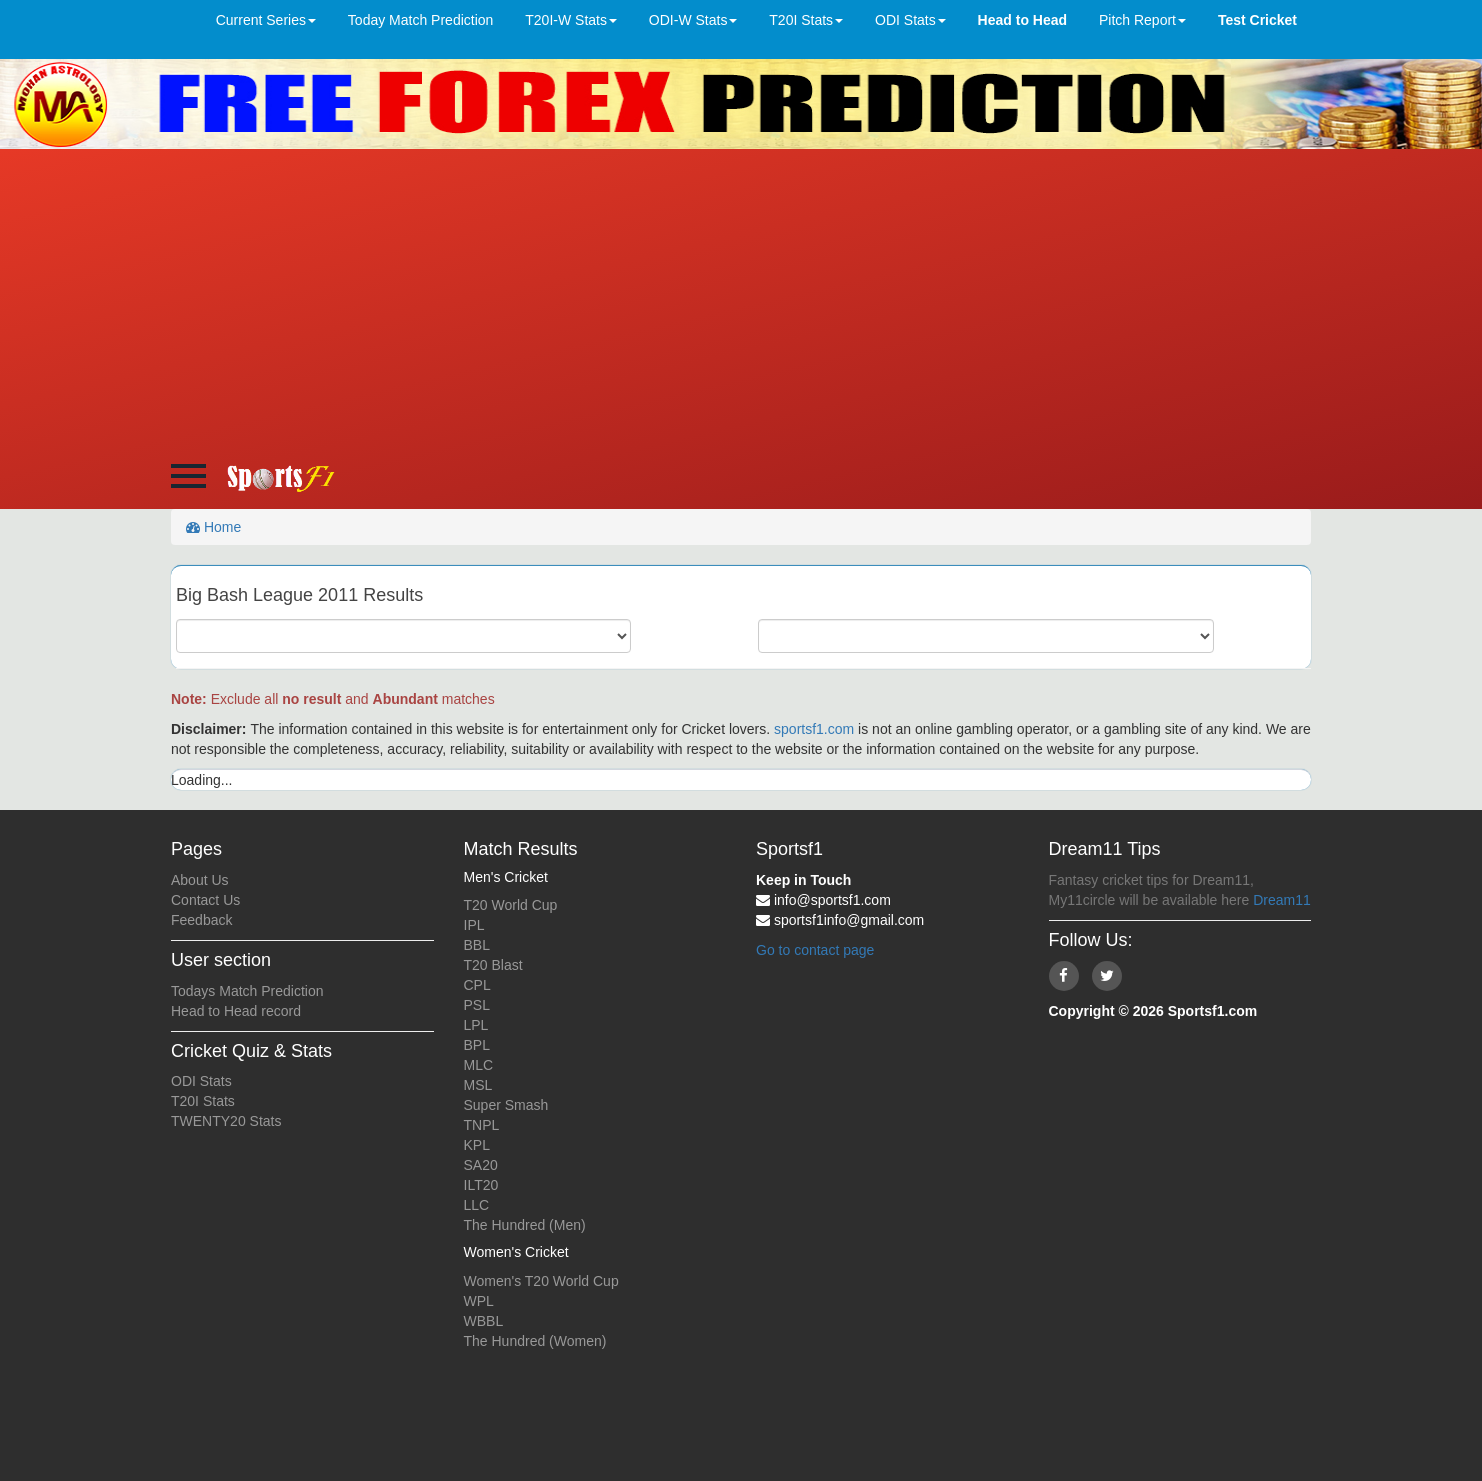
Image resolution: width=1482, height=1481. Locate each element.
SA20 (481, 1165)
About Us (200, 880)
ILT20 (481, 1185)
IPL (474, 925)
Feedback (201, 920)
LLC (477, 1205)
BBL (477, 945)
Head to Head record (236, 1011)
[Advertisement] (741, 299)
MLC (479, 1065)
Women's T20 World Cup (541, 1281)
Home (213, 527)
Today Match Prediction (421, 20)
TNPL (482, 1125)
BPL (477, 1045)
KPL (477, 1145)
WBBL (484, 1321)
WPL (479, 1301)
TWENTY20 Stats (226, 1121)
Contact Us (205, 900)
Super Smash (506, 1105)
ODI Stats (201, 1081)
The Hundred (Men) (525, 1225)
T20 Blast (493, 965)
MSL (478, 1085)
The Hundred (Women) (535, 1341)
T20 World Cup (511, 905)
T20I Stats (203, 1101)
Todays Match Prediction (247, 991)
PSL (477, 1005)
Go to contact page (815, 950)
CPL (477, 985)
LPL (476, 1025)
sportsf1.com (814, 729)
